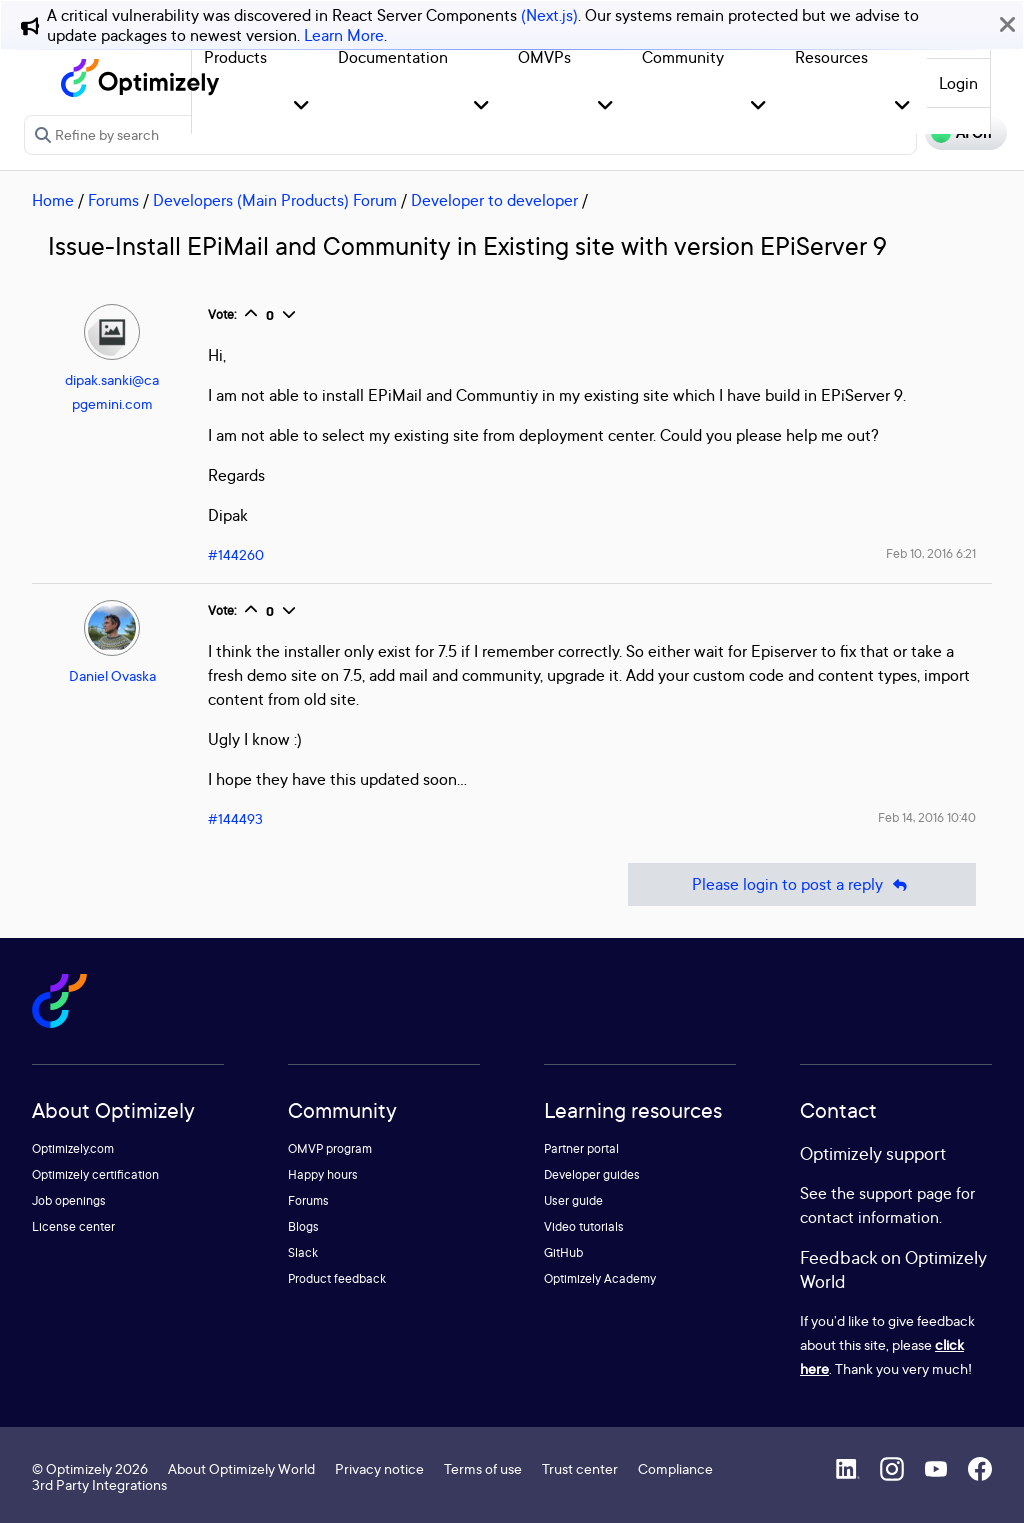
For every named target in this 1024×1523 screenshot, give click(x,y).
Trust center (580, 1468)
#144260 (236, 554)
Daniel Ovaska (112, 675)
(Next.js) (549, 15)
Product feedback (337, 1278)
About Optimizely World (241, 1468)
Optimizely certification (95, 1174)
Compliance (675, 1468)
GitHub (563, 1252)
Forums (113, 200)
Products (235, 57)
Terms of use (483, 1468)
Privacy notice (379, 1468)
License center (73, 1226)
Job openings (69, 1200)
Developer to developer (494, 200)
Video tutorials (584, 1226)
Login (958, 83)
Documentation (393, 57)
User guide (573, 1200)
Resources (831, 57)
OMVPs (544, 57)
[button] (301, 106)
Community (683, 57)
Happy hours (323, 1174)
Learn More (344, 35)
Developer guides (592, 1174)
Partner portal (581, 1148)
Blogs (303, 1226)
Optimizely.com (73, 1148)
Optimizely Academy (600, 1278)
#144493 (235, 818)
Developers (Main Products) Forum (275, 200)
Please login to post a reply (802, 884)
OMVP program (330, 1148)
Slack (303, 1252)
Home (53, 200)
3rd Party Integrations (99, 1484)
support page (905, 1193)
